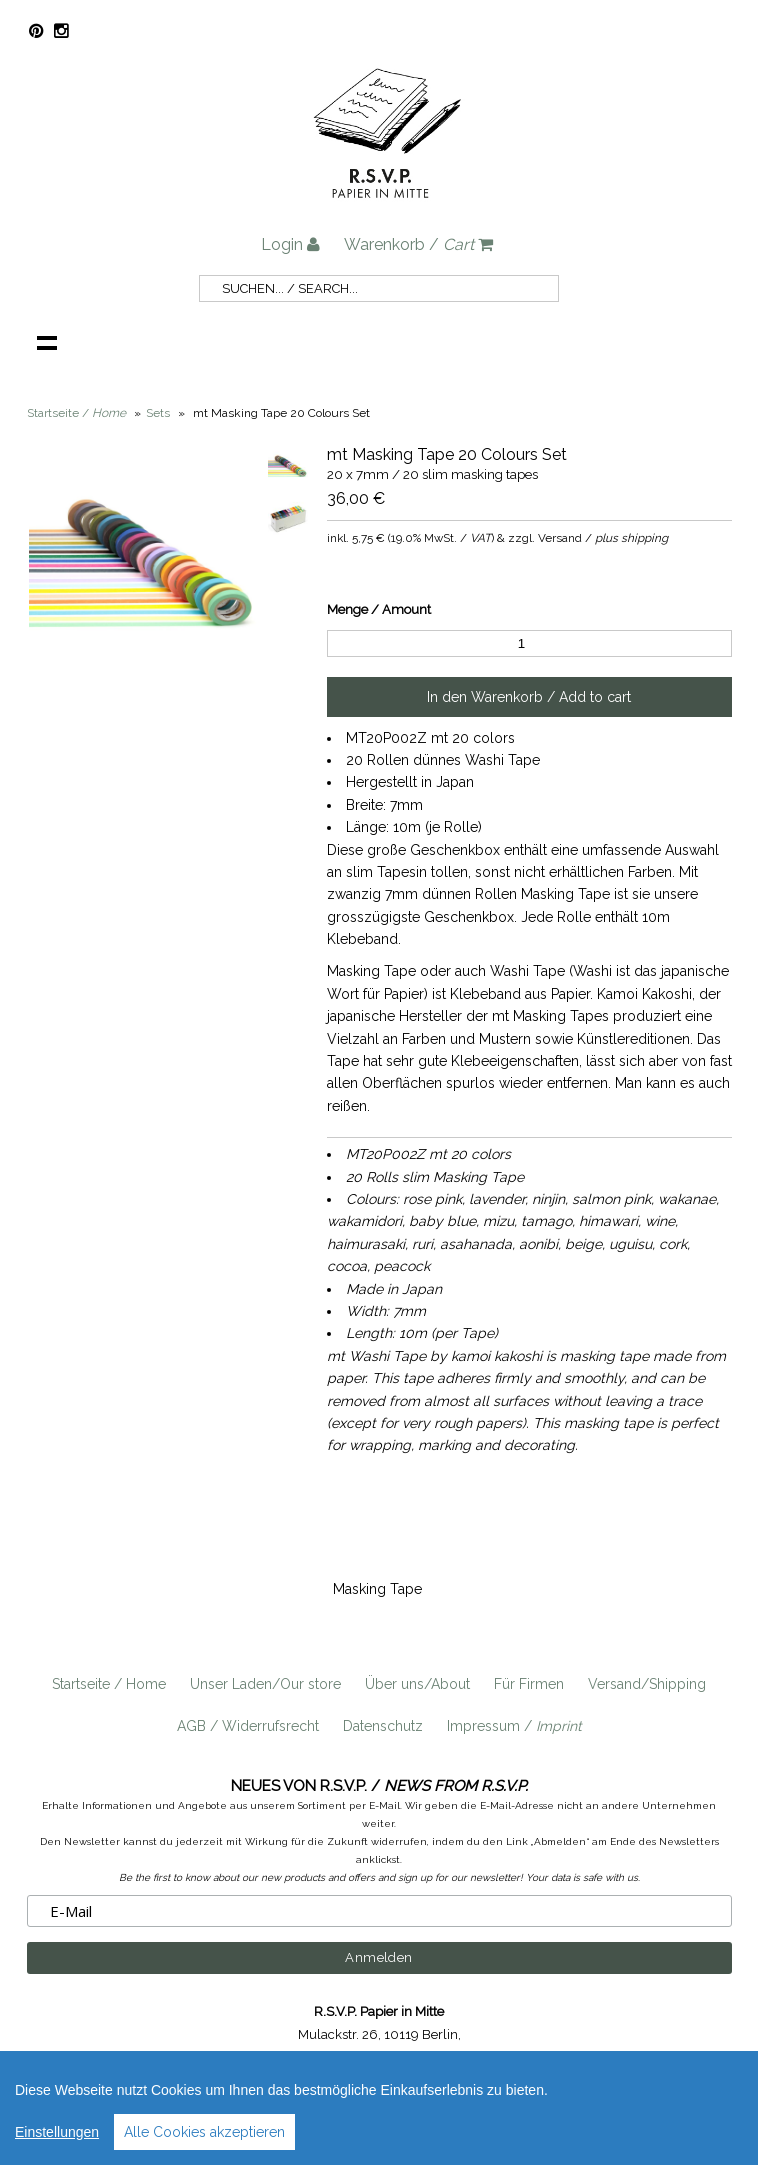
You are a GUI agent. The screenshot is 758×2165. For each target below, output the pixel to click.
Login (290, 244)
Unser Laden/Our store (265, 1684)
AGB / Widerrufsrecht (248, 1726)
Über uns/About (417, 1684)
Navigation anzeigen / (47, 342)
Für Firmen (529, 1684)
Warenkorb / (418, 244)
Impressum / (514, 1726)
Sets (158, 413)
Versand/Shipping (647, 1684)
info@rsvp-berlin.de (510, 2057)
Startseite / (76, 413)
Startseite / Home (109, 1684)
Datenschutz (383, 1726)
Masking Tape (377, 1589)
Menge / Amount (379, 609)
